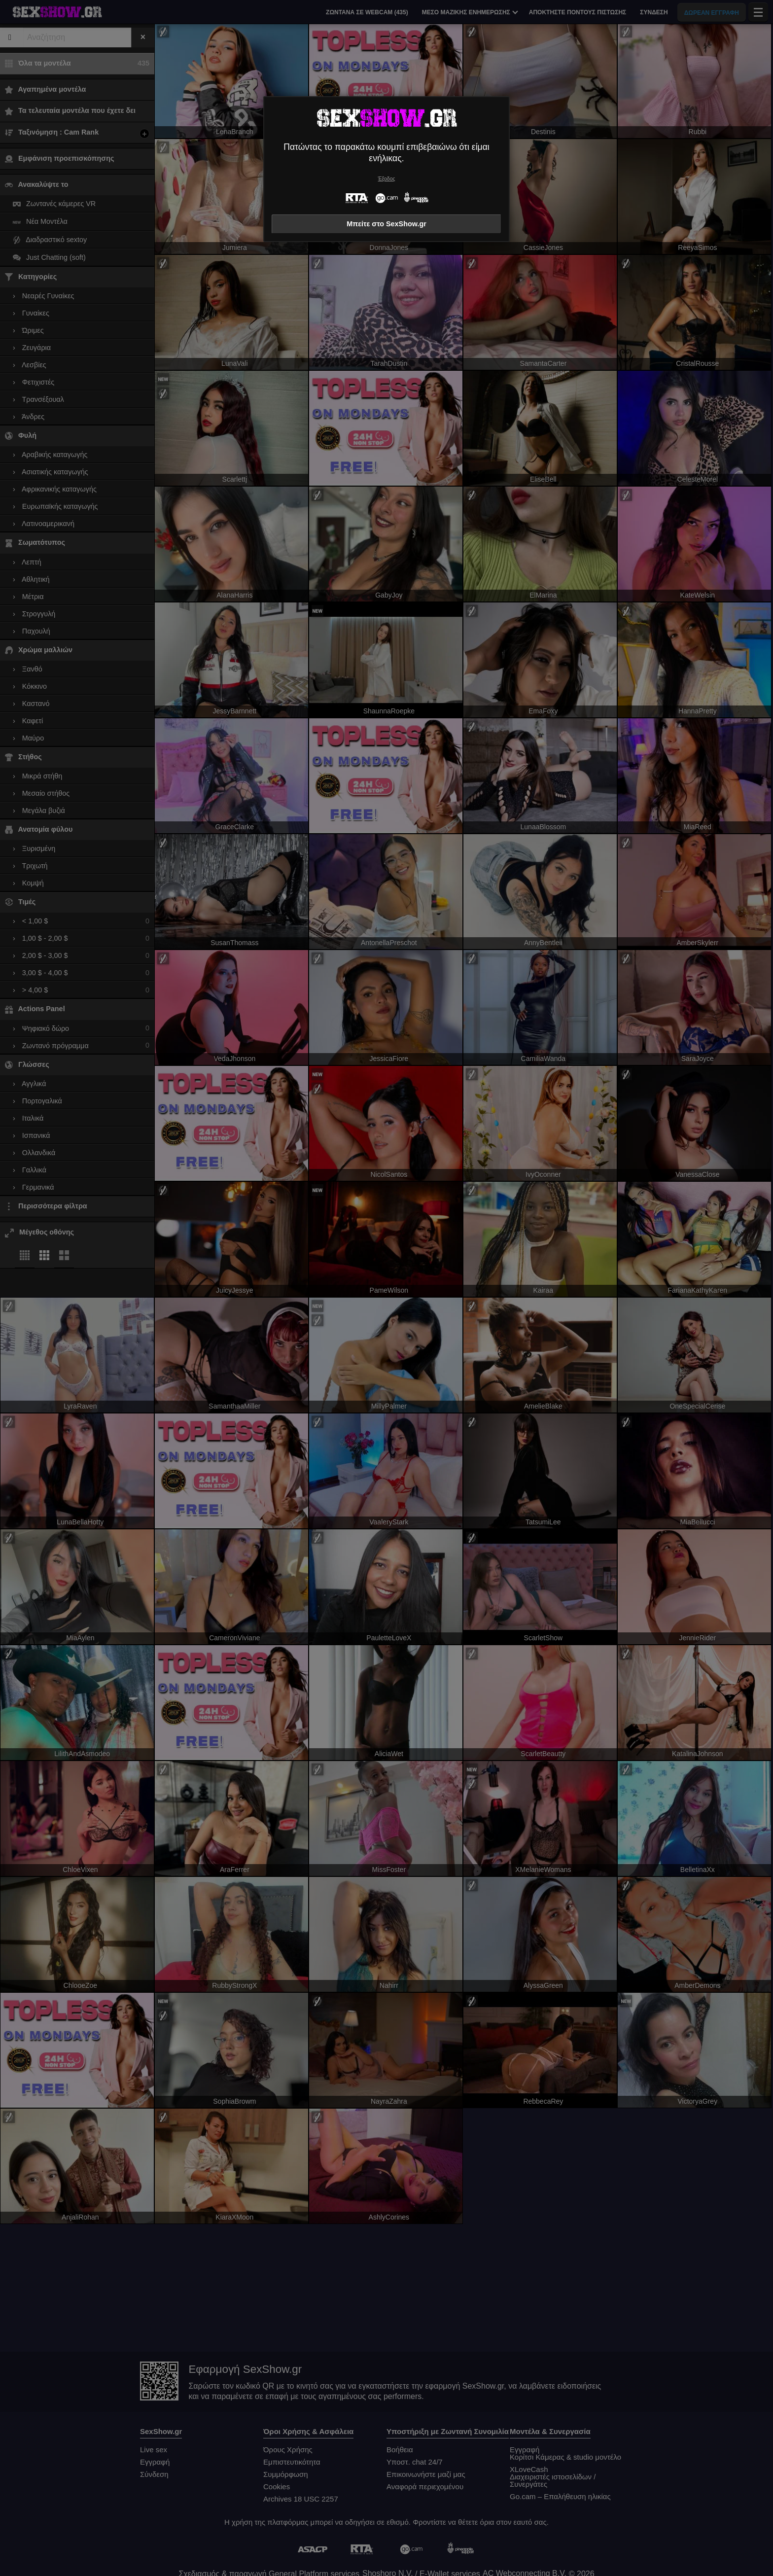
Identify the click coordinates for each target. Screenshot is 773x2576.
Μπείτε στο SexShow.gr (386, 224)
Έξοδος (386, 178)
